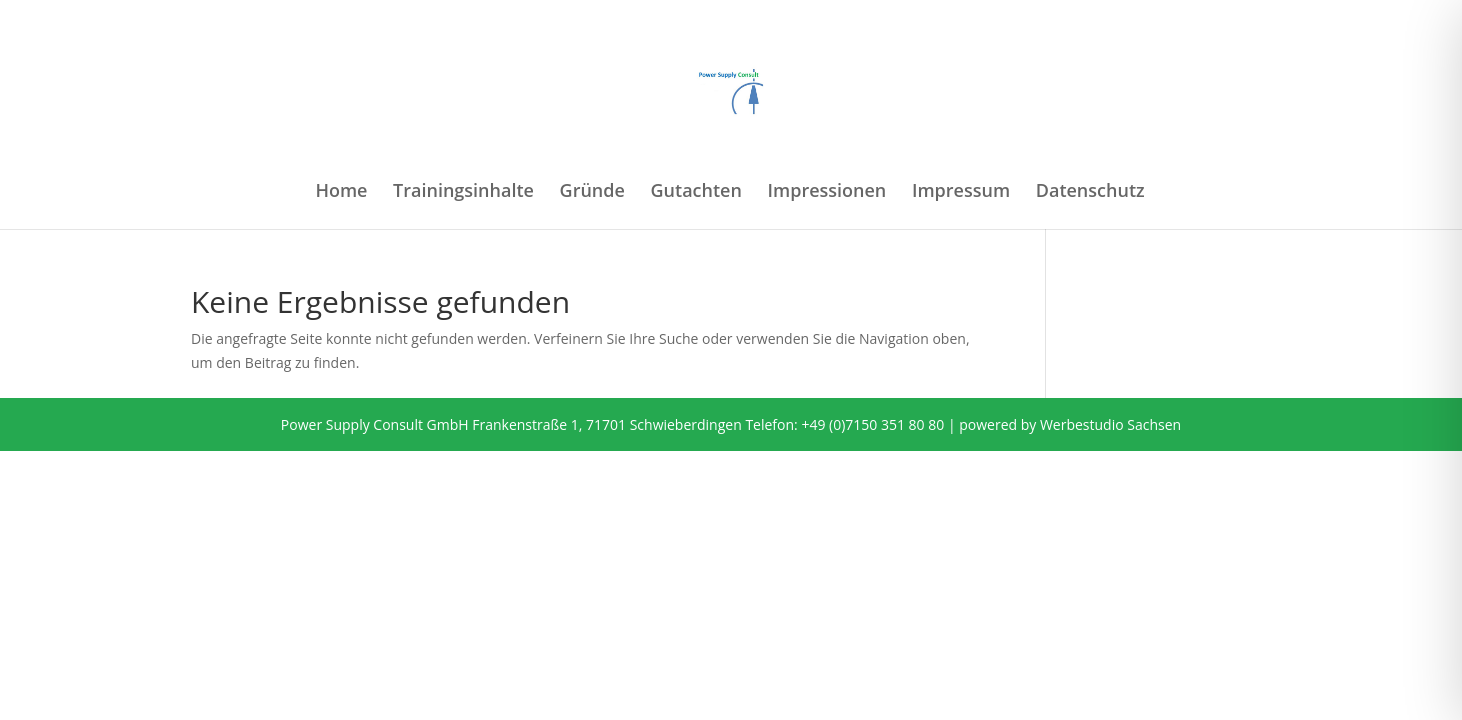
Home (341, 192)
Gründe (592, 192)
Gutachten (696, 192)
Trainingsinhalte (463, 192)
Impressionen (827, 192)
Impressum (961, 192)
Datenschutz (1090, 192)
